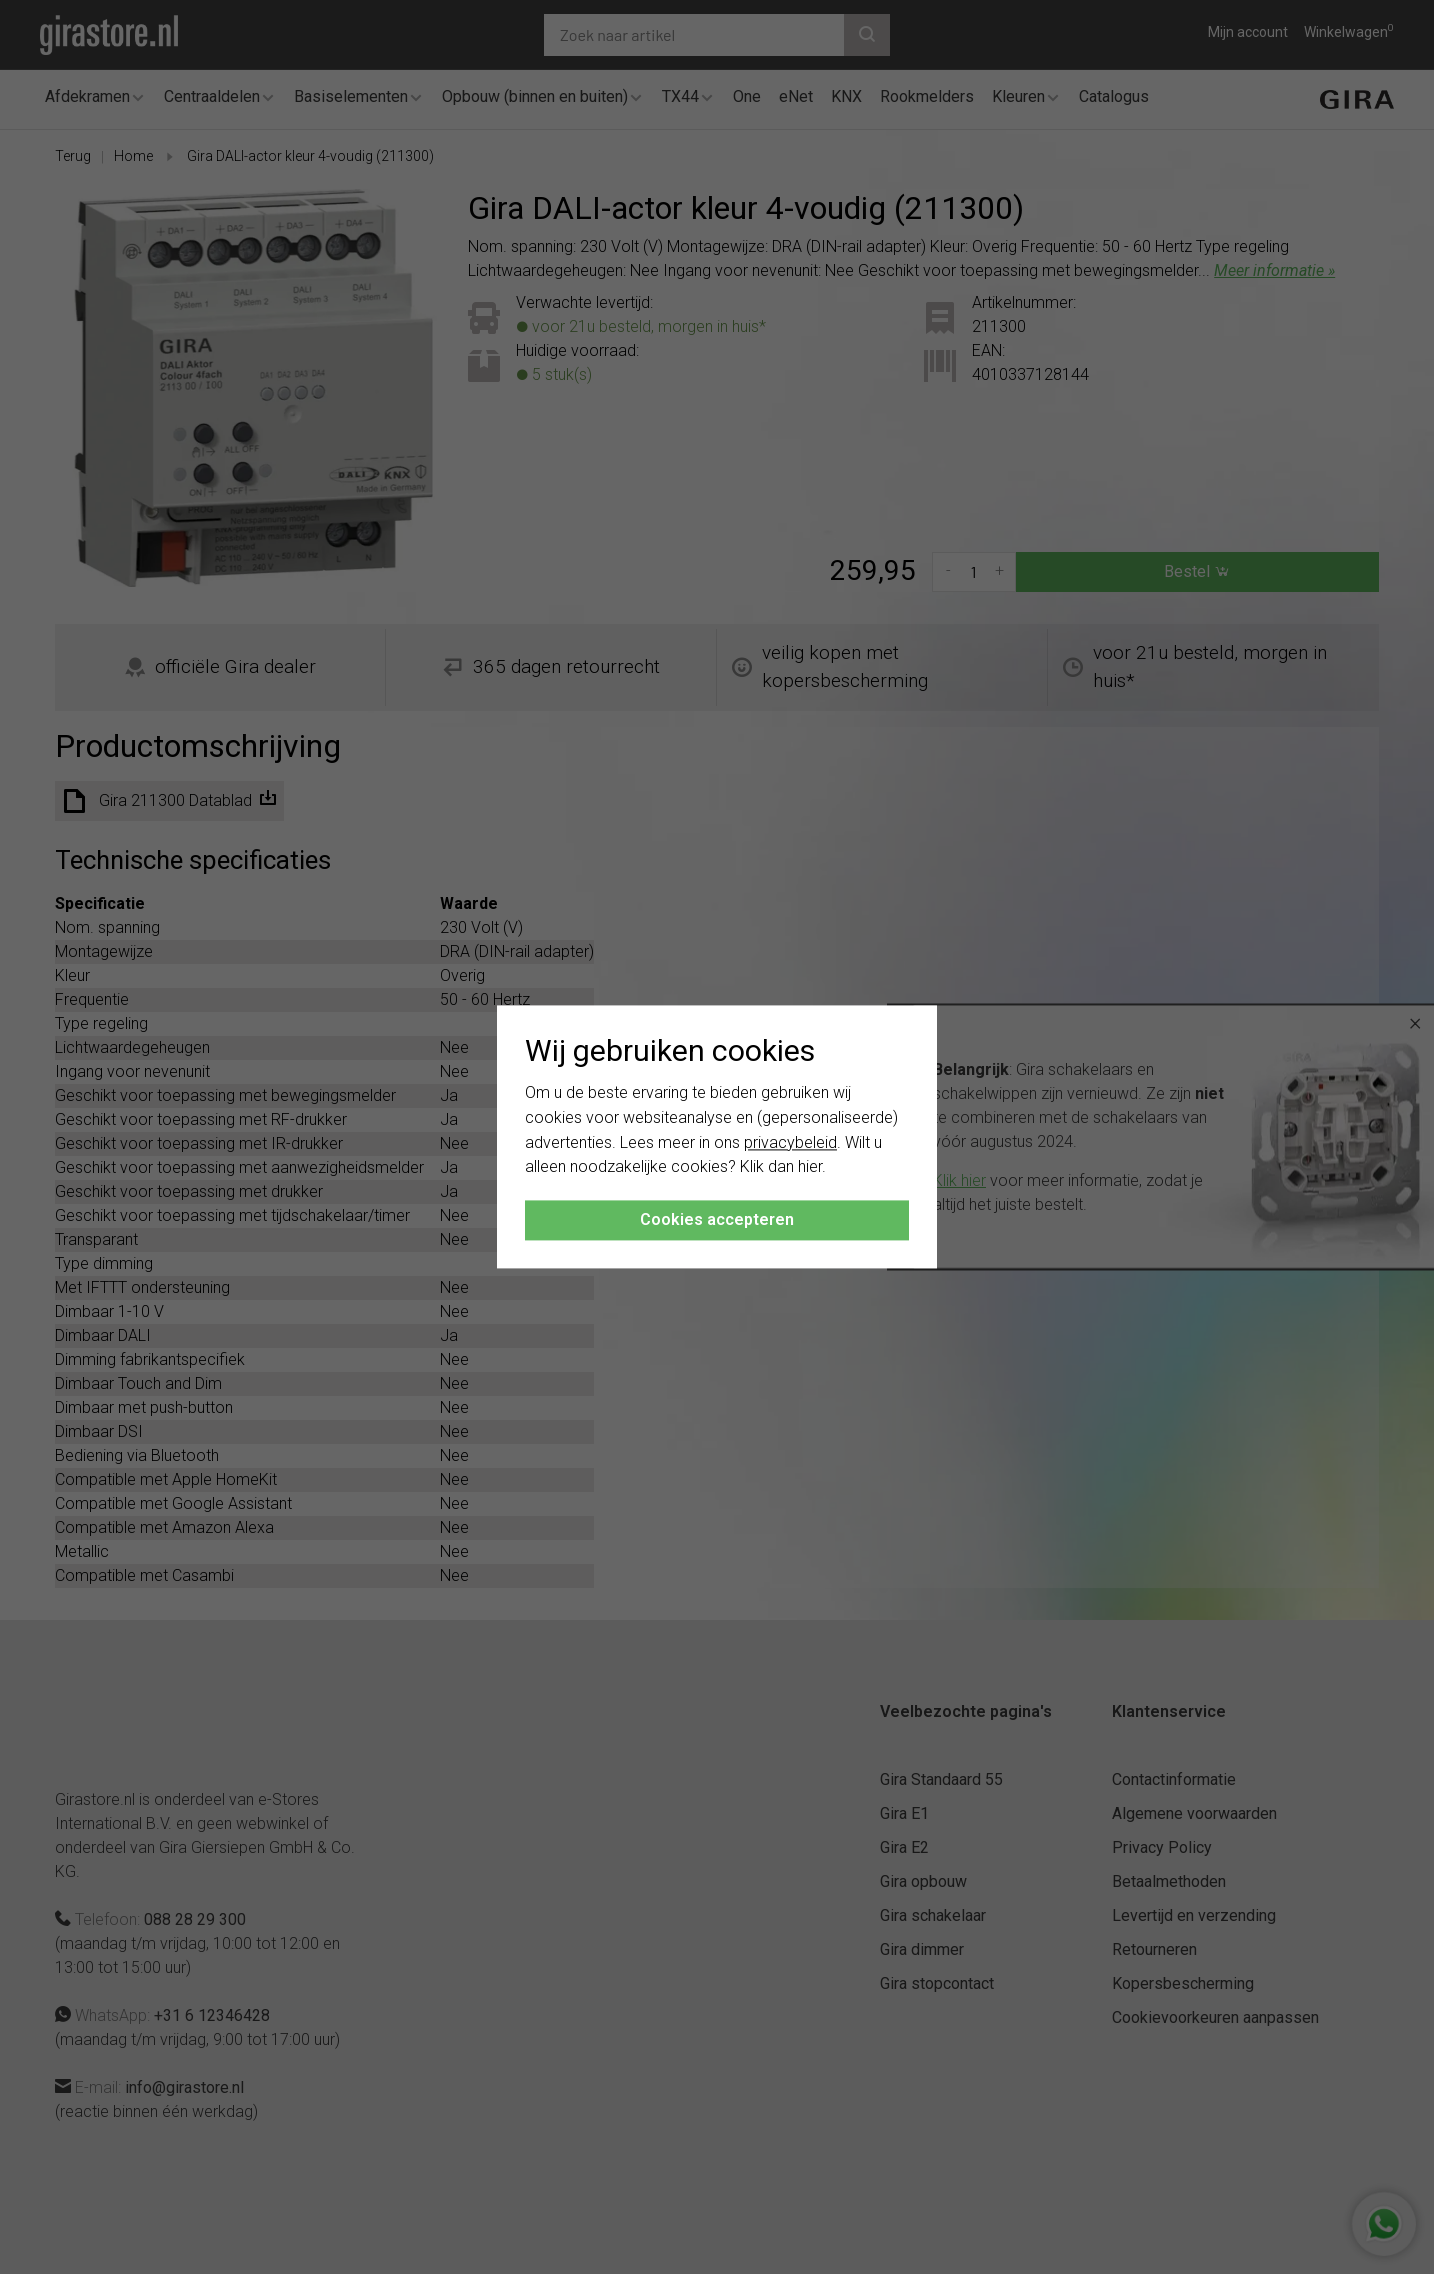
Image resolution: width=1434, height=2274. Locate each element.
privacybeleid (790, 1142)
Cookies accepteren (717, 1220)
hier (810, 1167)
